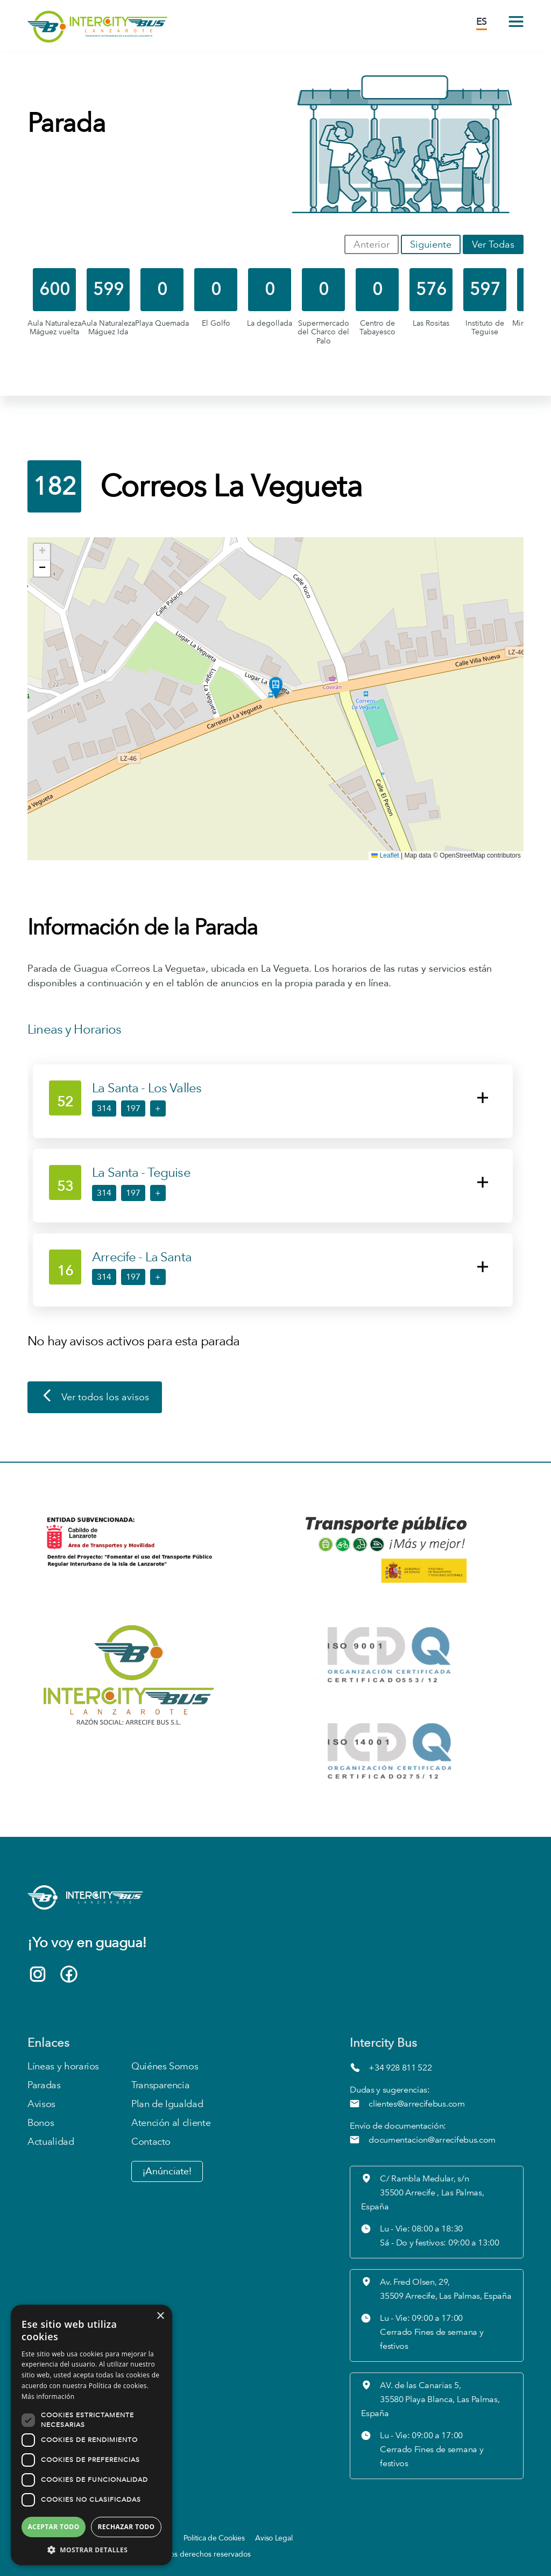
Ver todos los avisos (94, 1397)
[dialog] (91, 2435)
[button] (275, 688)
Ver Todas (493, 244)
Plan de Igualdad (167, 2104)
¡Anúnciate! (167, 2171)
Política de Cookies (214, 2538)
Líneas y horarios (63, 2066)
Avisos (41, 2104)
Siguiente (430, 244)
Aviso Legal (273, 2538)
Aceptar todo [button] (53, 2526)
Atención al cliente (170, 2123)
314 (104, 1108)
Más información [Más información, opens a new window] (48, 2396)
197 (133, 1108)
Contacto (151, 2141)
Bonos (40, 2123)
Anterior (372, 244)
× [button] (160, 2316)
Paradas (43, 2085)
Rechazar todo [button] (125, 2526)
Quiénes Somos (164, 2066)
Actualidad (50, 2141)
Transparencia (160, 2085)
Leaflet (385, 855)
